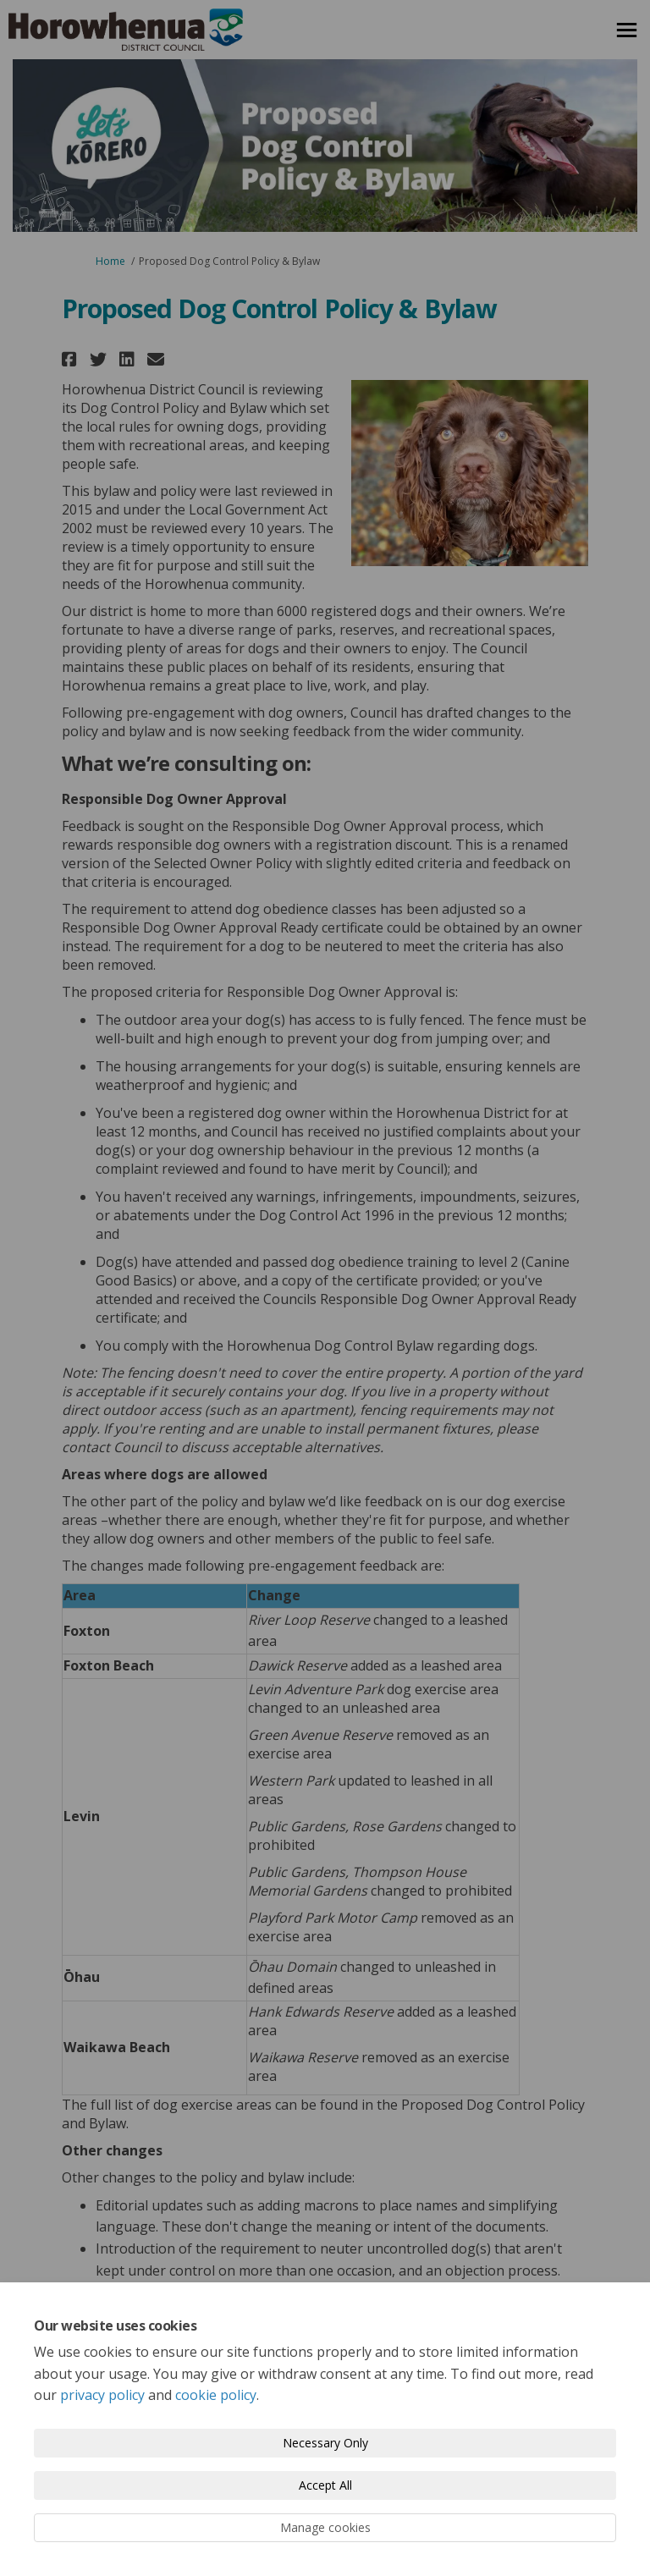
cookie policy (215, 2395)
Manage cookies (325, 2527)
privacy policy (102, 2395)
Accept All (325, 2485)
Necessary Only (325, 2443)
